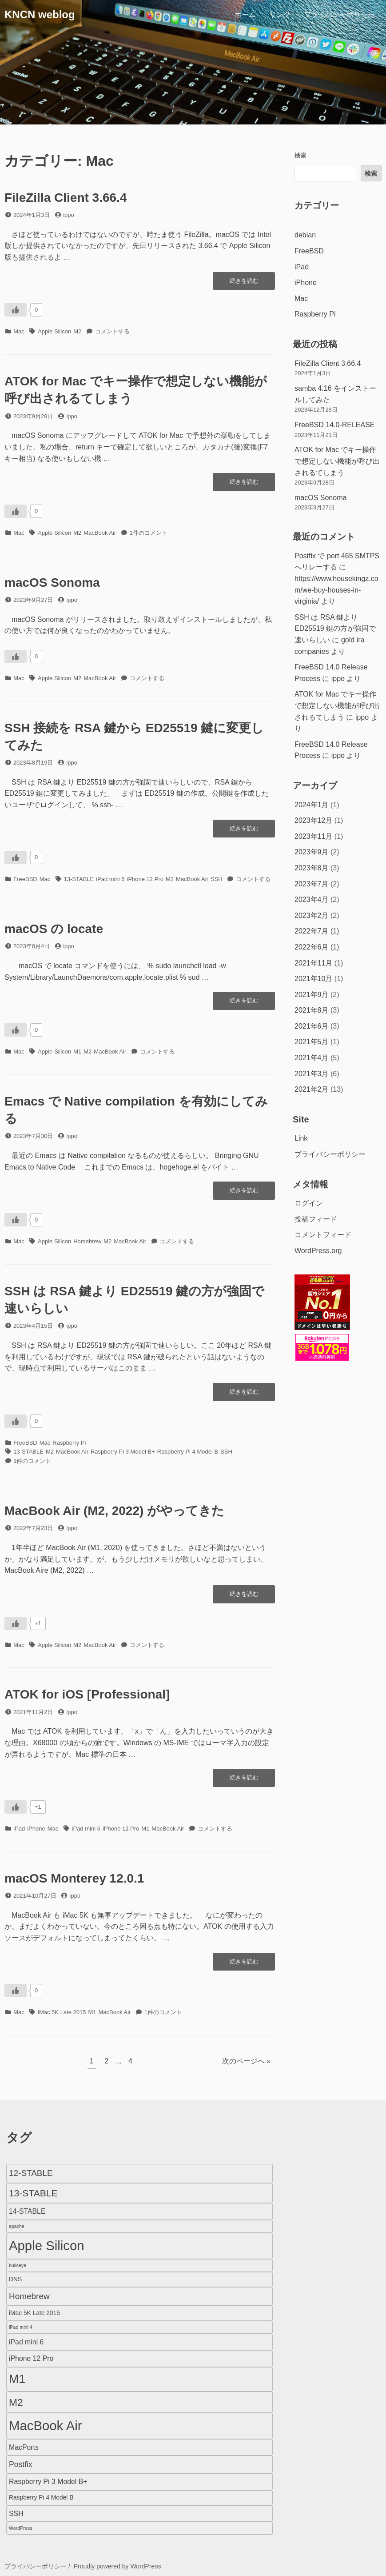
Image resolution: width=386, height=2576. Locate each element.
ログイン (308, 1203)
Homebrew (87, 1241)
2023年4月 (311, 899)
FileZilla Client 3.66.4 (65, 197)
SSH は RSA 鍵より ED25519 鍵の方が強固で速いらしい (335, 628)
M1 (77, 1051)
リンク (279, 14)
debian (305, 235)
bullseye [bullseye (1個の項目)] (17, 2265)
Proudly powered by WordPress (117, 2566)
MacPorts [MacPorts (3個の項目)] (24, 2447)
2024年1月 (311, 805)
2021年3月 (311, 1074)
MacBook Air (100, 532)
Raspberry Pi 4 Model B (187, 1451)
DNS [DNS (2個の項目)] (15, 2279)
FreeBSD (25, 879)
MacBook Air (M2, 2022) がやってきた (114, 1511)
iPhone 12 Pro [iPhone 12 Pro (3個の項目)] (31, 2358)
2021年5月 (311, 1042)
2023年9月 (311, 852)
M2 (77, 331)
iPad (19, 1828)
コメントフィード (322, 1234)
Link (300, 1138)
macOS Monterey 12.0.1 (74, 1878)
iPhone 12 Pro (145, 879)
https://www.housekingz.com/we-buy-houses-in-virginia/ (336, 590)
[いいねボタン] (15, 309)
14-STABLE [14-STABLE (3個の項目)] (27, 2211)
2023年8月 (311, 868)
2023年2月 (311, 915)
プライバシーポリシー (339, 14)
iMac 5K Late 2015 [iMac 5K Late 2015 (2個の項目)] (34, 2313)
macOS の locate (53, 929)
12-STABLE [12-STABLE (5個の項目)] (31, 2173)
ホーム (245, 14)
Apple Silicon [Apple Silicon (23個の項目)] (46, 2245)
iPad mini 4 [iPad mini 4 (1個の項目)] (20, 2327)
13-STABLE (79, 879)
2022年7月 (311, 931)
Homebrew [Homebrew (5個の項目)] (29, 2296)
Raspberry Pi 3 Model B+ (123, 1451)
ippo (68, 215)
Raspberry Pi (69, 1442)
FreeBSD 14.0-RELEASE (334, 425)
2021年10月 (313, 978)
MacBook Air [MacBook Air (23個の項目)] (45, 2425)
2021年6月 (311, 1026)
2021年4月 (311, 1058)
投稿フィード (315, 1219)
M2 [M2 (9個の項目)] (16, 2402)
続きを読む (244, 283)
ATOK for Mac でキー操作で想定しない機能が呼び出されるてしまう (337, 461)
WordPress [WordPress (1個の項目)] (20, 2528)
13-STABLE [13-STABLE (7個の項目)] (33, 2193)
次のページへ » (246, 2061)
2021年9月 (311, 994)
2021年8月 (311, 1010)
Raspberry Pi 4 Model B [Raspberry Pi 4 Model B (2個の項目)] (41, 2497)
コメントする (112, 331)
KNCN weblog (39, 14)
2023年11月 (313, 836)
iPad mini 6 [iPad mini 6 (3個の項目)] (26, 2342)
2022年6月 (311, 947)
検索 (300, 155)
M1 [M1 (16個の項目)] (17, 2379)
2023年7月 (311, 884)
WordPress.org (318, 1250)
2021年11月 (313, 963)
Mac (18, 331)
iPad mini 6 (110, 879)
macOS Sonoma (52, 582)
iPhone (36, 1828)
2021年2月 (311, 1089)
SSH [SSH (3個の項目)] (16, 2513)
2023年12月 (313, 820)
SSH (217, 879)
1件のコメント (148, 532)
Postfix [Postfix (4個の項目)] (20, 2464)
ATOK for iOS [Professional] (87, 1694)
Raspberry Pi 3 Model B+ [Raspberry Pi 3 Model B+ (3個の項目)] (48, 2481)
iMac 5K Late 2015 (62, 2012)
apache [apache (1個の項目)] (16, 2226)
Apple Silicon (54, 331)
